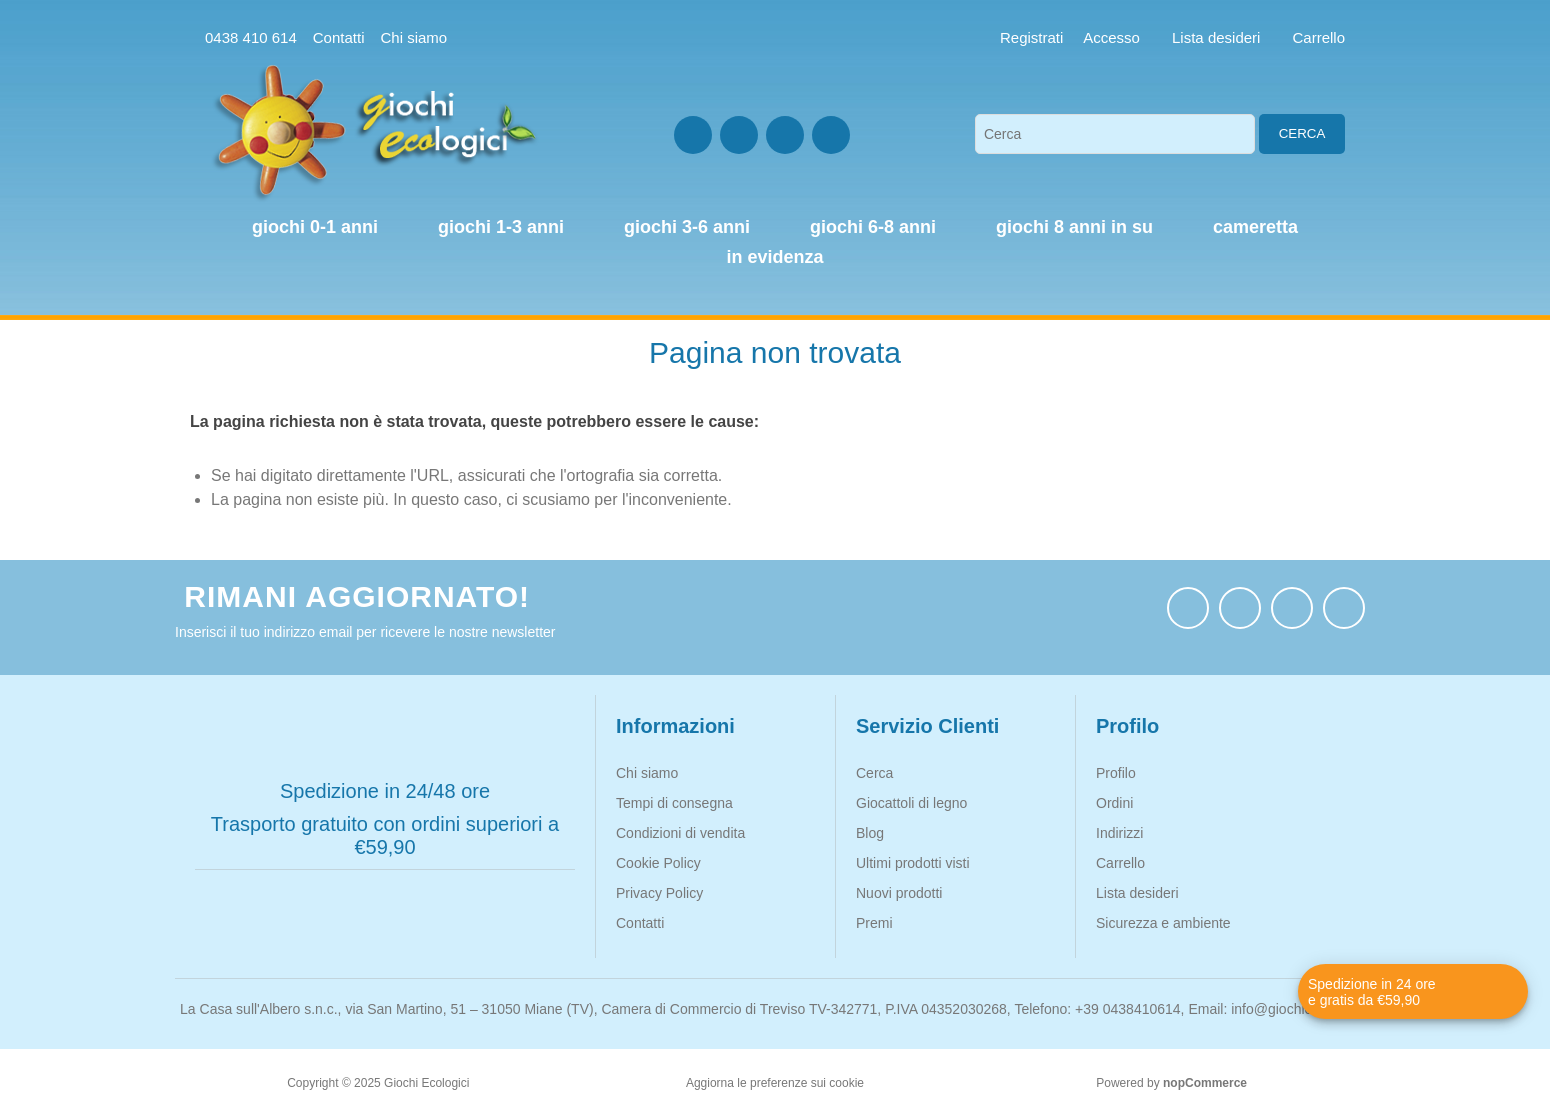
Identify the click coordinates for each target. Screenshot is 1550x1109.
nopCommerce (1205, 1083)
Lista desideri (1137, 893)
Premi (874, 923)
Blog (870, 833)
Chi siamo (413, 37)
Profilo (1116, 773)
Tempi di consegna (674, 803)
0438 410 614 (251, 37)
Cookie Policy (658, 863)
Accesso (1111, 37)
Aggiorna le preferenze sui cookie (775, 1083)
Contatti (339, 37)
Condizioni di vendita (680, 833)
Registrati (1031, 37)
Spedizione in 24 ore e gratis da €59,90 (1372, 992)
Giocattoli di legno (911, 803)
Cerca (1302, 133)
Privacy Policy (659, 893)
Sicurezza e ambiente (1163, 923)
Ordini (1114, 803)
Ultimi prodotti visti (913, 863)
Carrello (1120, 863)
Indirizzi (1119, 833)
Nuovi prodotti (899, 893)
